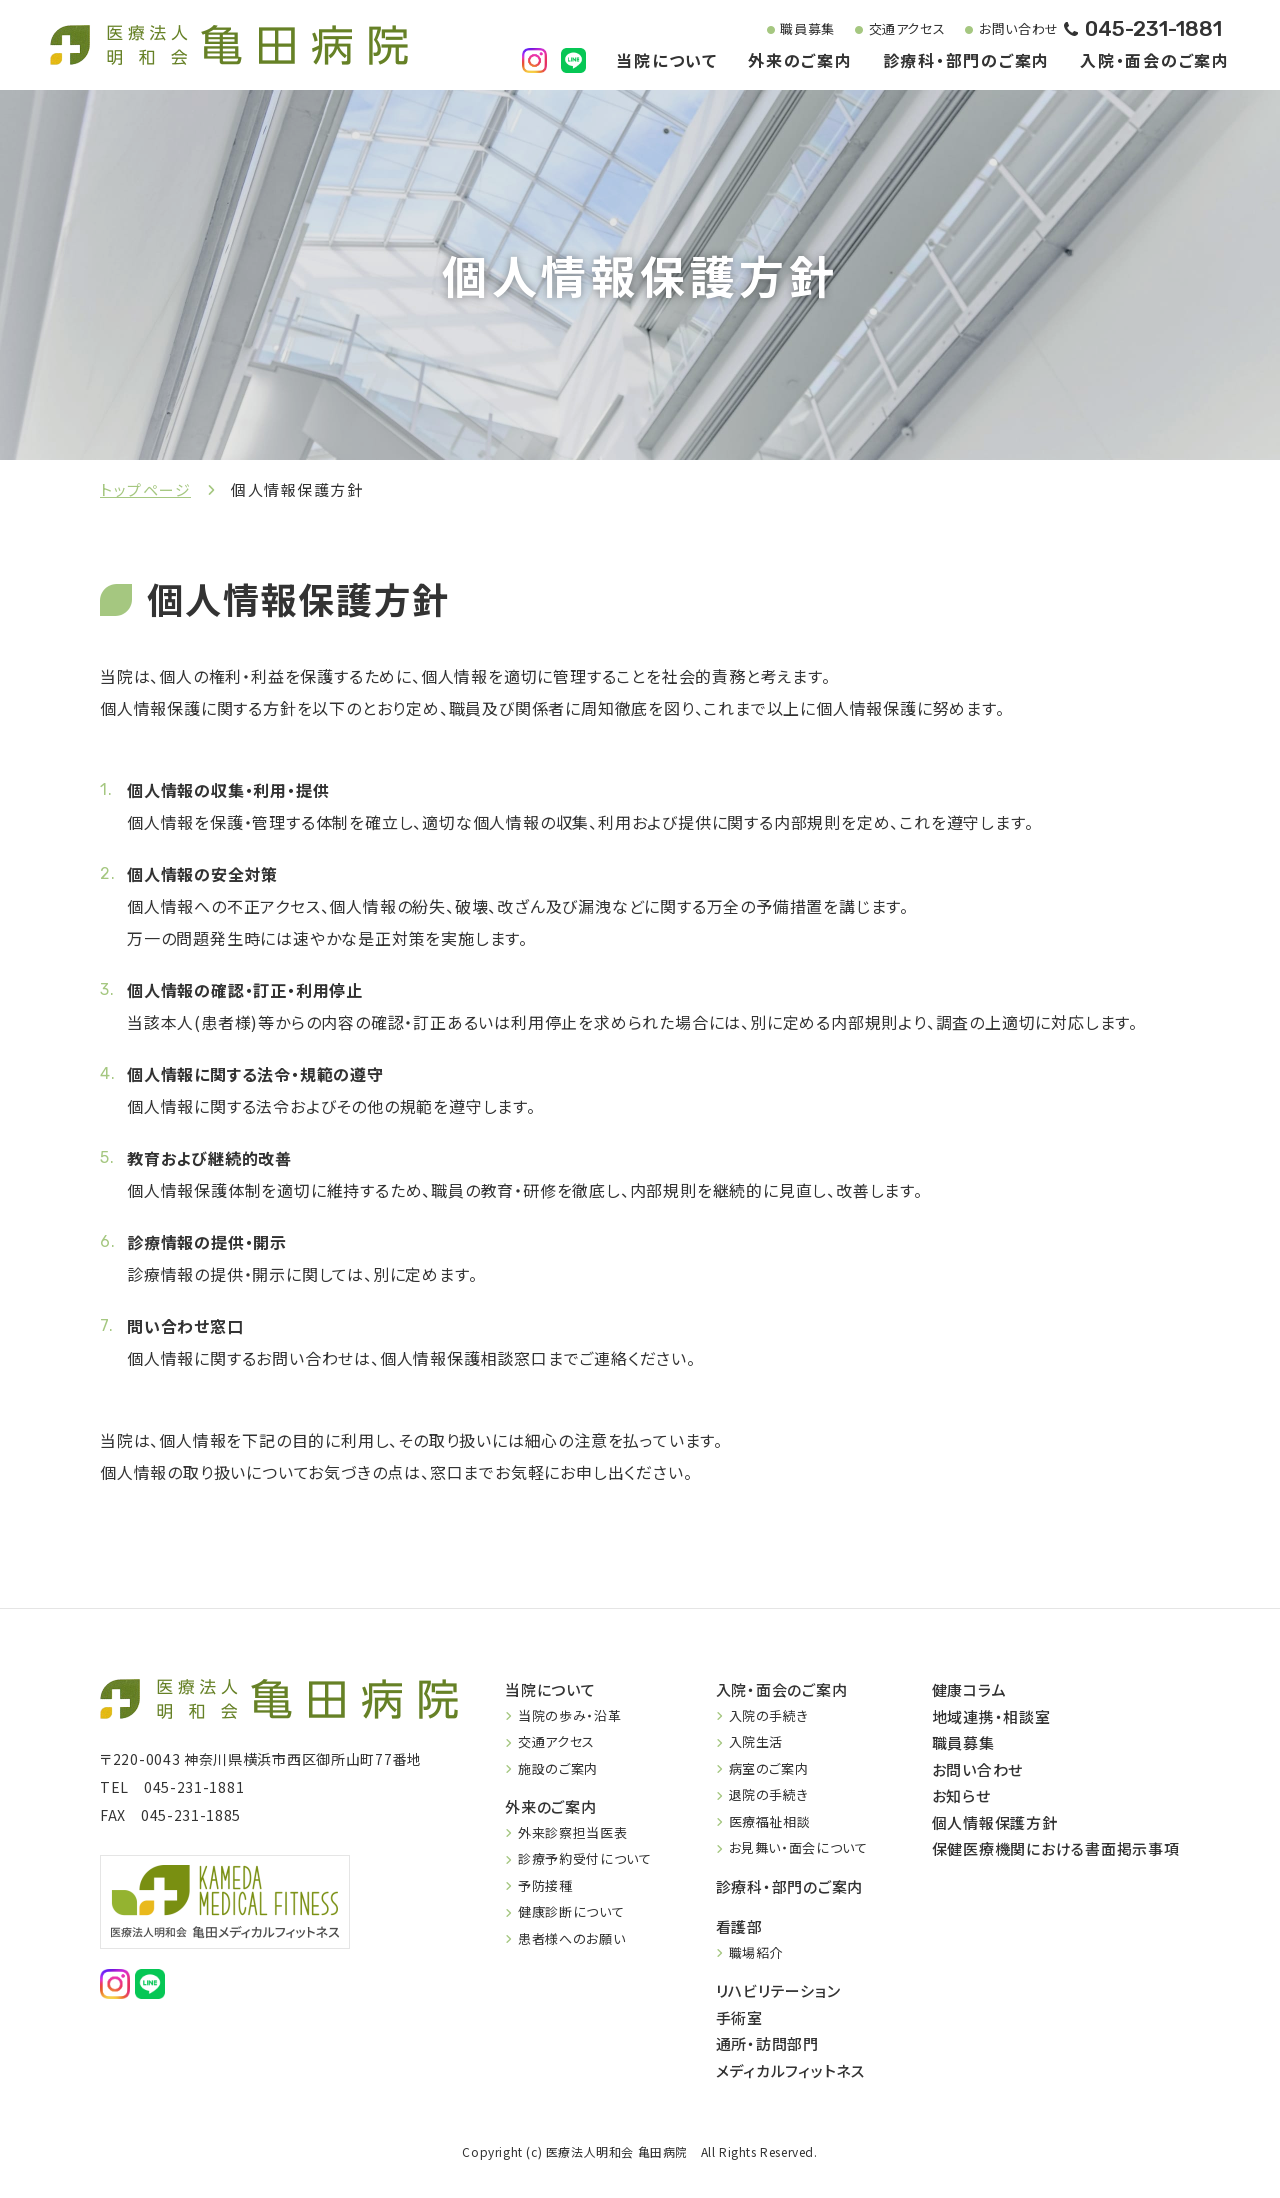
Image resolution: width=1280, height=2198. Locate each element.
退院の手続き (769, 1794)
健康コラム (969, 1689)
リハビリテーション (778, 1990)
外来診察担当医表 (572, 1832)
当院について (667, 62)
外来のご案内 (800, 62)
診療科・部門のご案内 (967, 62)
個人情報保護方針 (995, 1822)
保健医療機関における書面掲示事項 (1056, 1848)
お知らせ (961, 1795)
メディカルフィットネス (790, 2070)
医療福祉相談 (770, 1821)
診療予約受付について (585, 1858)
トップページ (145, 489)
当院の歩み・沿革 (569, 1715)
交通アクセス (892, 29)
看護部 (739, 1926)
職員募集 (792, 29)
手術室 (739, 2017)
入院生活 (756, 1741)
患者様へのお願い (571, 1938)
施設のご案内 (558, 1768)
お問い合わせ (1004, 29)
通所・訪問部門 (767, 2043)
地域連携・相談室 (991, 1716)
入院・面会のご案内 (1155, 62)
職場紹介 (756, 1952)
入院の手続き (769, 1715)
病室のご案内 (769, 1768)
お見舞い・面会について (798, 1847)
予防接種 (545, 1885)
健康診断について (571, 1911)
